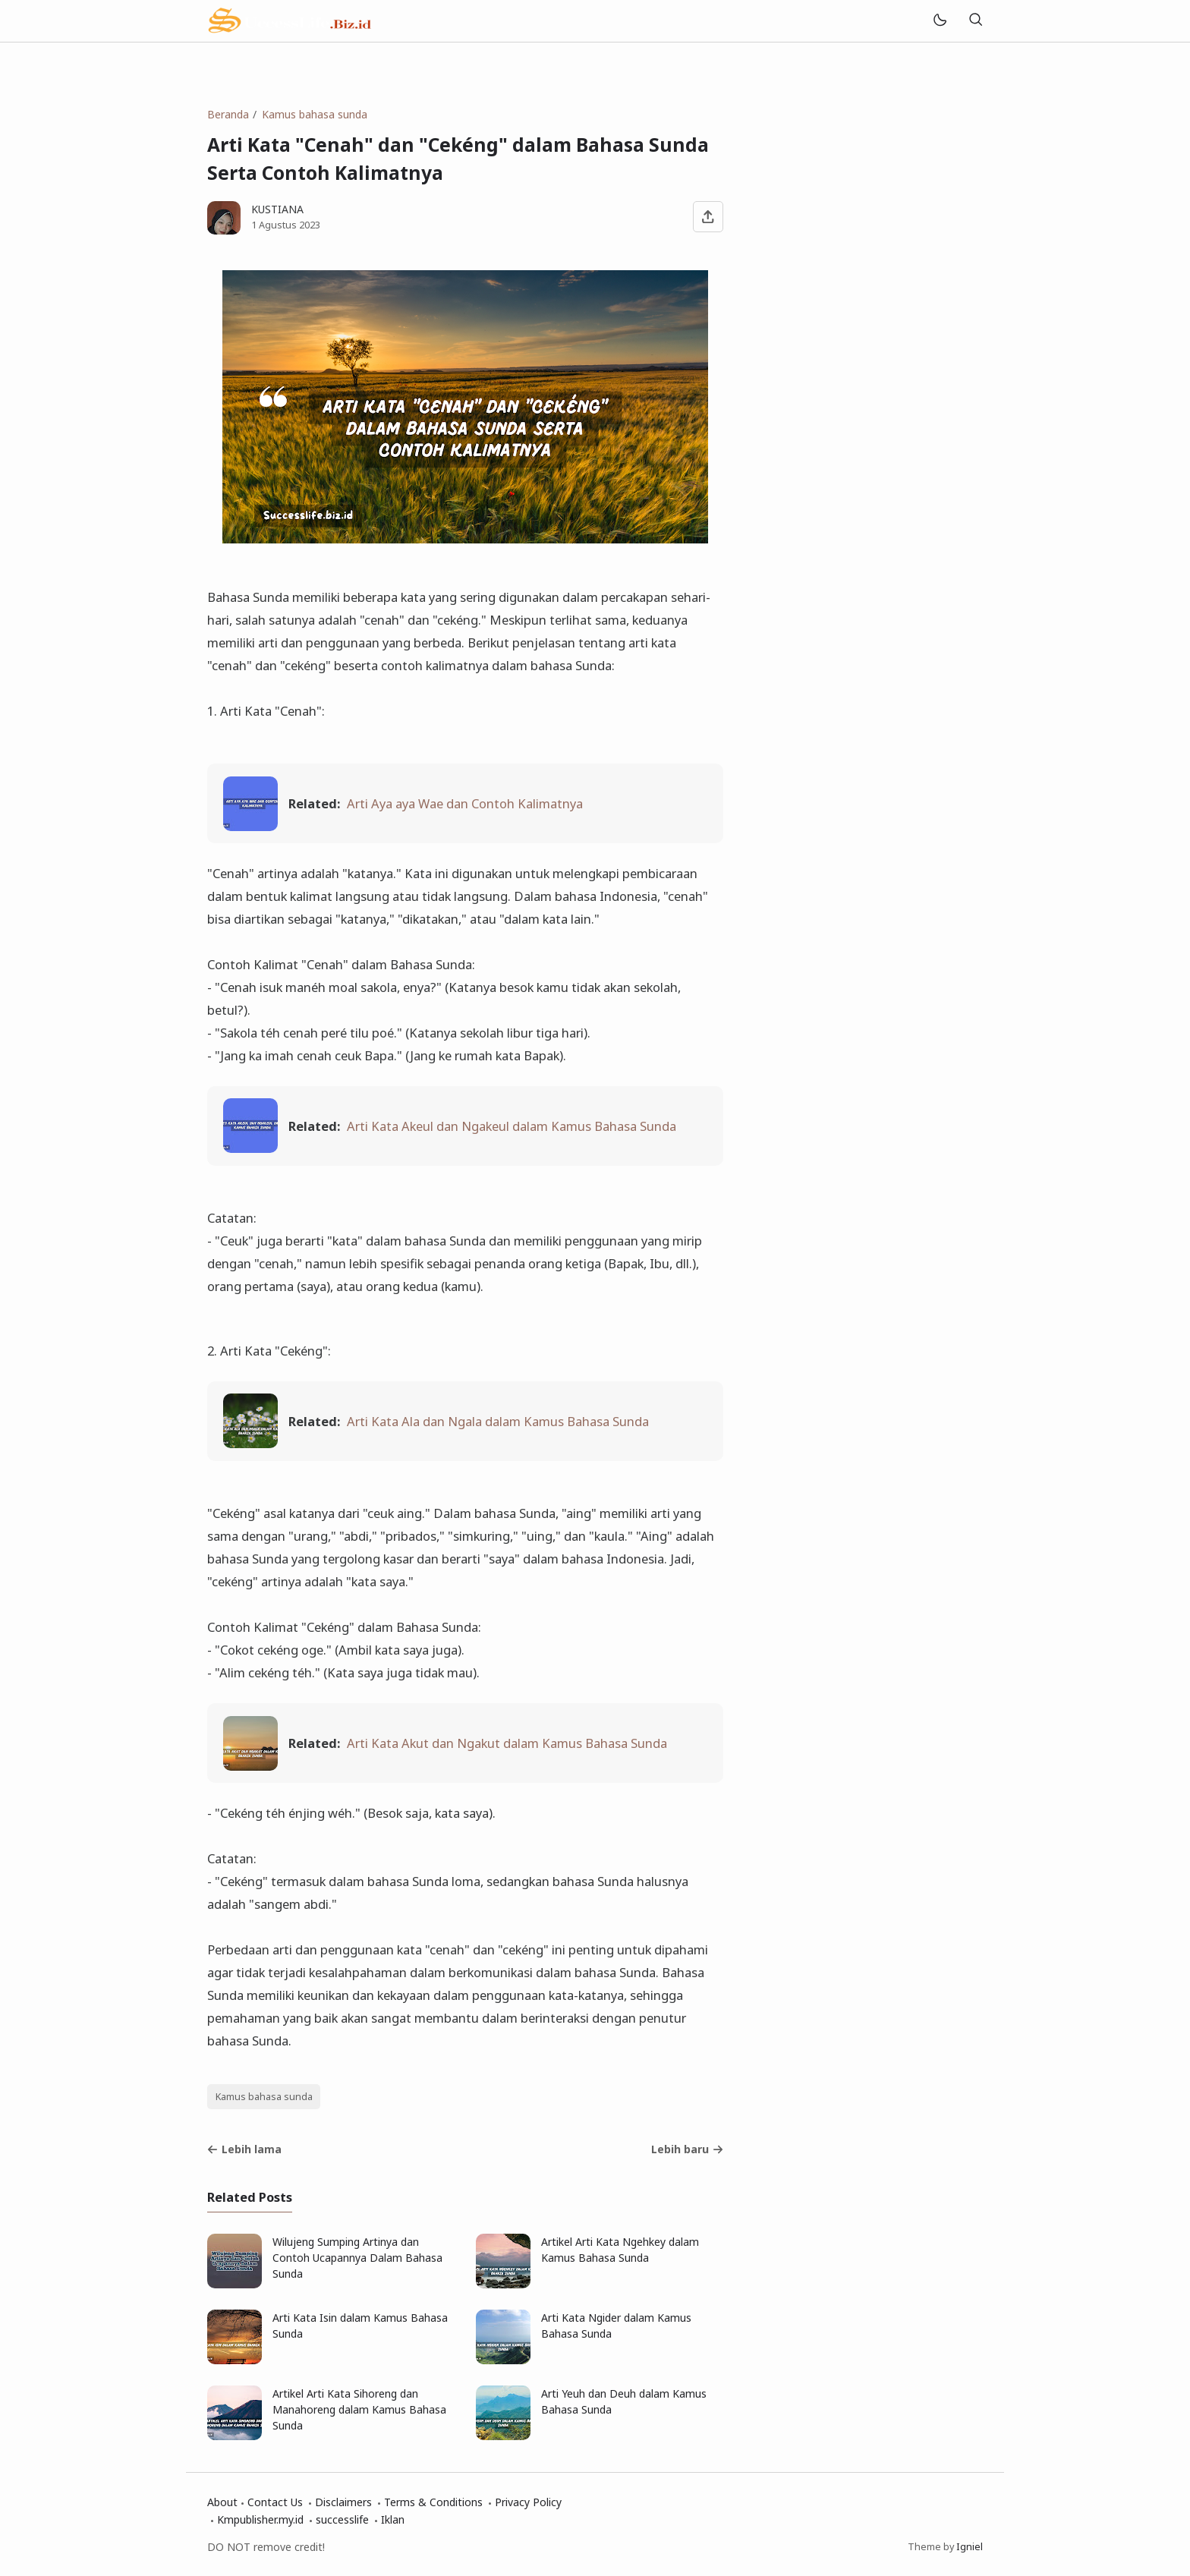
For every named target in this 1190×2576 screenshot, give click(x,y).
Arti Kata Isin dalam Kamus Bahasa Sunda (360, 2325)
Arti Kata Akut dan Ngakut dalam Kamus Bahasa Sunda (507, 1743)
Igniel (969, 2546)
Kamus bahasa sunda (264, 2096)
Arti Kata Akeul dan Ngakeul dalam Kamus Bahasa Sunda (511, 1126)
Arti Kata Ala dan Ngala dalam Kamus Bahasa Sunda (498, 1421)
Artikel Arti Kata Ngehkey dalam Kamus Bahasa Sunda (620, 2249)
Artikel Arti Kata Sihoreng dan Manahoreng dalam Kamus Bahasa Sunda (359, 2409)
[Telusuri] (975, 21)
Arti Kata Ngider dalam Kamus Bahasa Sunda (616, 2325)
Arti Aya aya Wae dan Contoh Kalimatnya (465, 803)
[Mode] (939, 20)
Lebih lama (244, 2149)
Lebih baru (687, 2149)
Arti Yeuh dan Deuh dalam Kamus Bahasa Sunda (624, 2401)
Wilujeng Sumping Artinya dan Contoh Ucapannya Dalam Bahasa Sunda (357, 2257)
